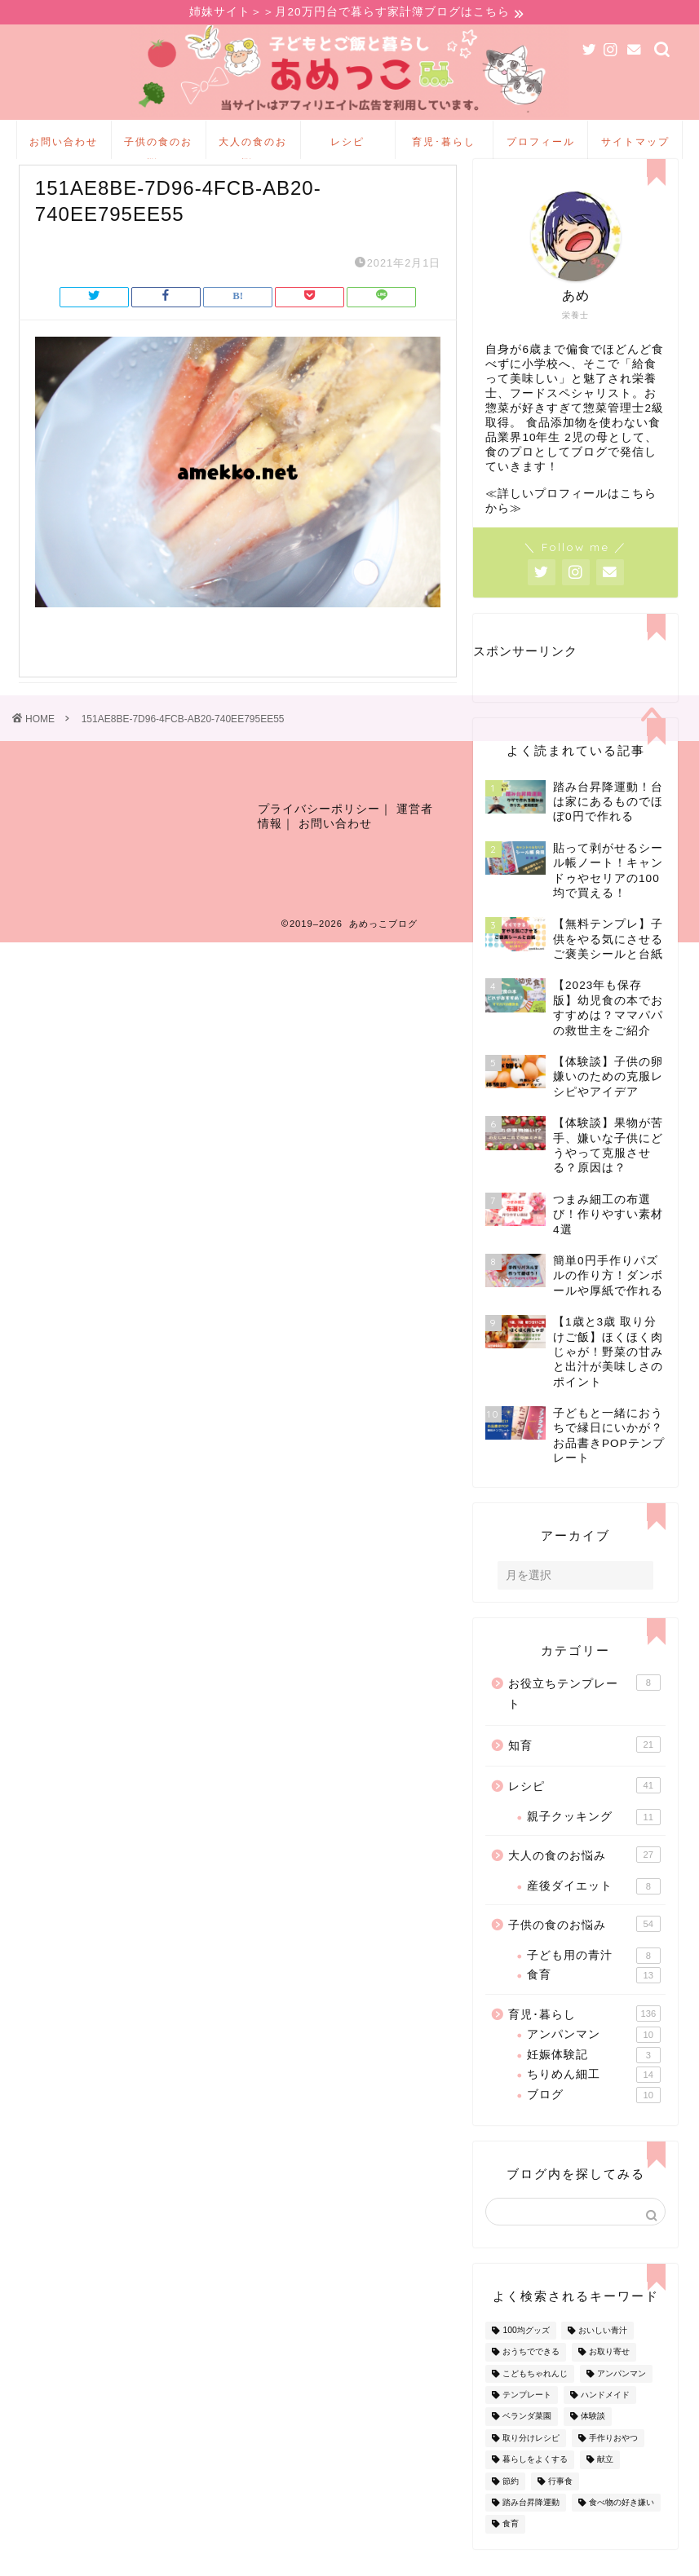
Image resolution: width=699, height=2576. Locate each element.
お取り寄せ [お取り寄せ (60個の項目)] (609, 2379)
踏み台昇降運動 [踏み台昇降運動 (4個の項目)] (531, 2529)
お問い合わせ (63, 144)
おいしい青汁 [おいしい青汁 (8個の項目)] (602, 2357)
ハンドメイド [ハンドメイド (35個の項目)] (605, 2421)
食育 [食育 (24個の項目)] (510, 2551)
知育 (584, 1771)
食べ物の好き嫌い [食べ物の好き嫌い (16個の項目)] (621, 2529)
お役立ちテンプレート (584, 1719)
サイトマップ (635, 144)
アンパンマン (593, 2061)
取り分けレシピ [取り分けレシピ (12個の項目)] (531, 2464)
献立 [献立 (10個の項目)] (605, 2486)
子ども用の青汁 (593, 1982)
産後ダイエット (593, 1913)
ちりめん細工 (593, 2101)
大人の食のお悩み (253, 149)
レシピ (347, 144)
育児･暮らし (444, 144)
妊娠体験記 (593, 2082)
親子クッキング (593, 1844)
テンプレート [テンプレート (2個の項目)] (526, 2421)
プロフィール (541, 144)
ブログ (593, 2121)
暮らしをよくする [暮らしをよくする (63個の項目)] (535, 2486)
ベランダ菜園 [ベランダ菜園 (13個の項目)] (526, 2443)
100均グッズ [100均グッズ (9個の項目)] (525, 2357)
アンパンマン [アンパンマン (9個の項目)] (621, 2400)
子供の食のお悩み (158, 149)
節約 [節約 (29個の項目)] (510, 2507)
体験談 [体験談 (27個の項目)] (593, 2443)
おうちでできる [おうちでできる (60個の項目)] (531, 2379)
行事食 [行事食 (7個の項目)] (560, 2507)
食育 (593, 2002)
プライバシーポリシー (319, 844)
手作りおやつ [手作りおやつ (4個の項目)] (613, 2464)
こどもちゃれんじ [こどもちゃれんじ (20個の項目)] (535, 2400)
